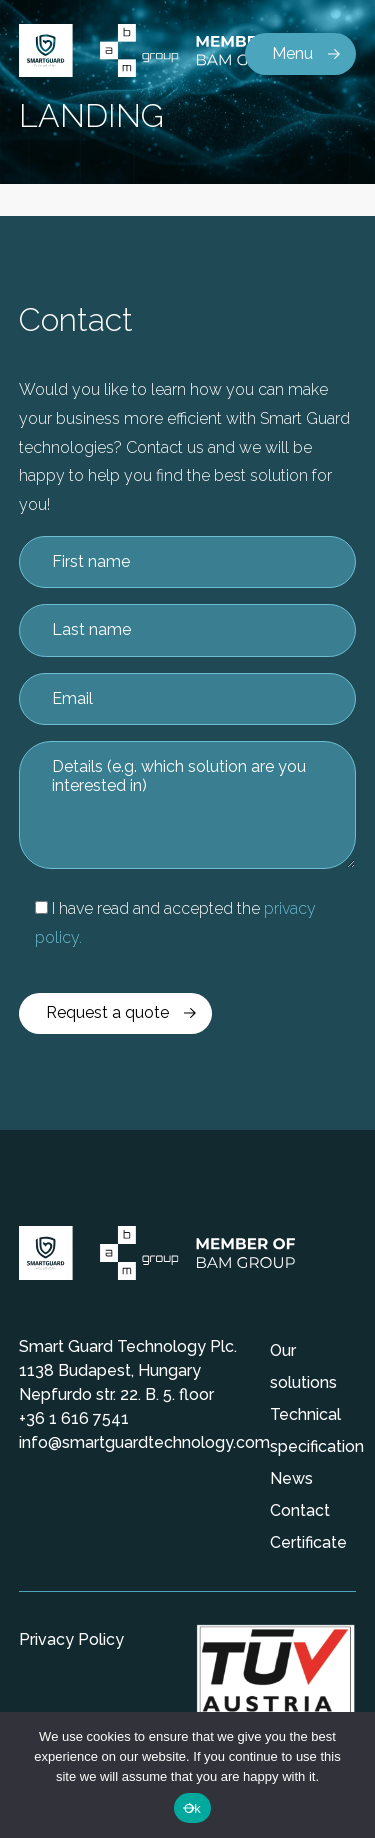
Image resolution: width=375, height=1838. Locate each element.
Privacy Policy (71, 1639)
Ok (192, 1808)
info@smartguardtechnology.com (144, 1442)
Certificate (308, 1542)
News (291, 1478)
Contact (300, 1510)
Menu (292, 53)
